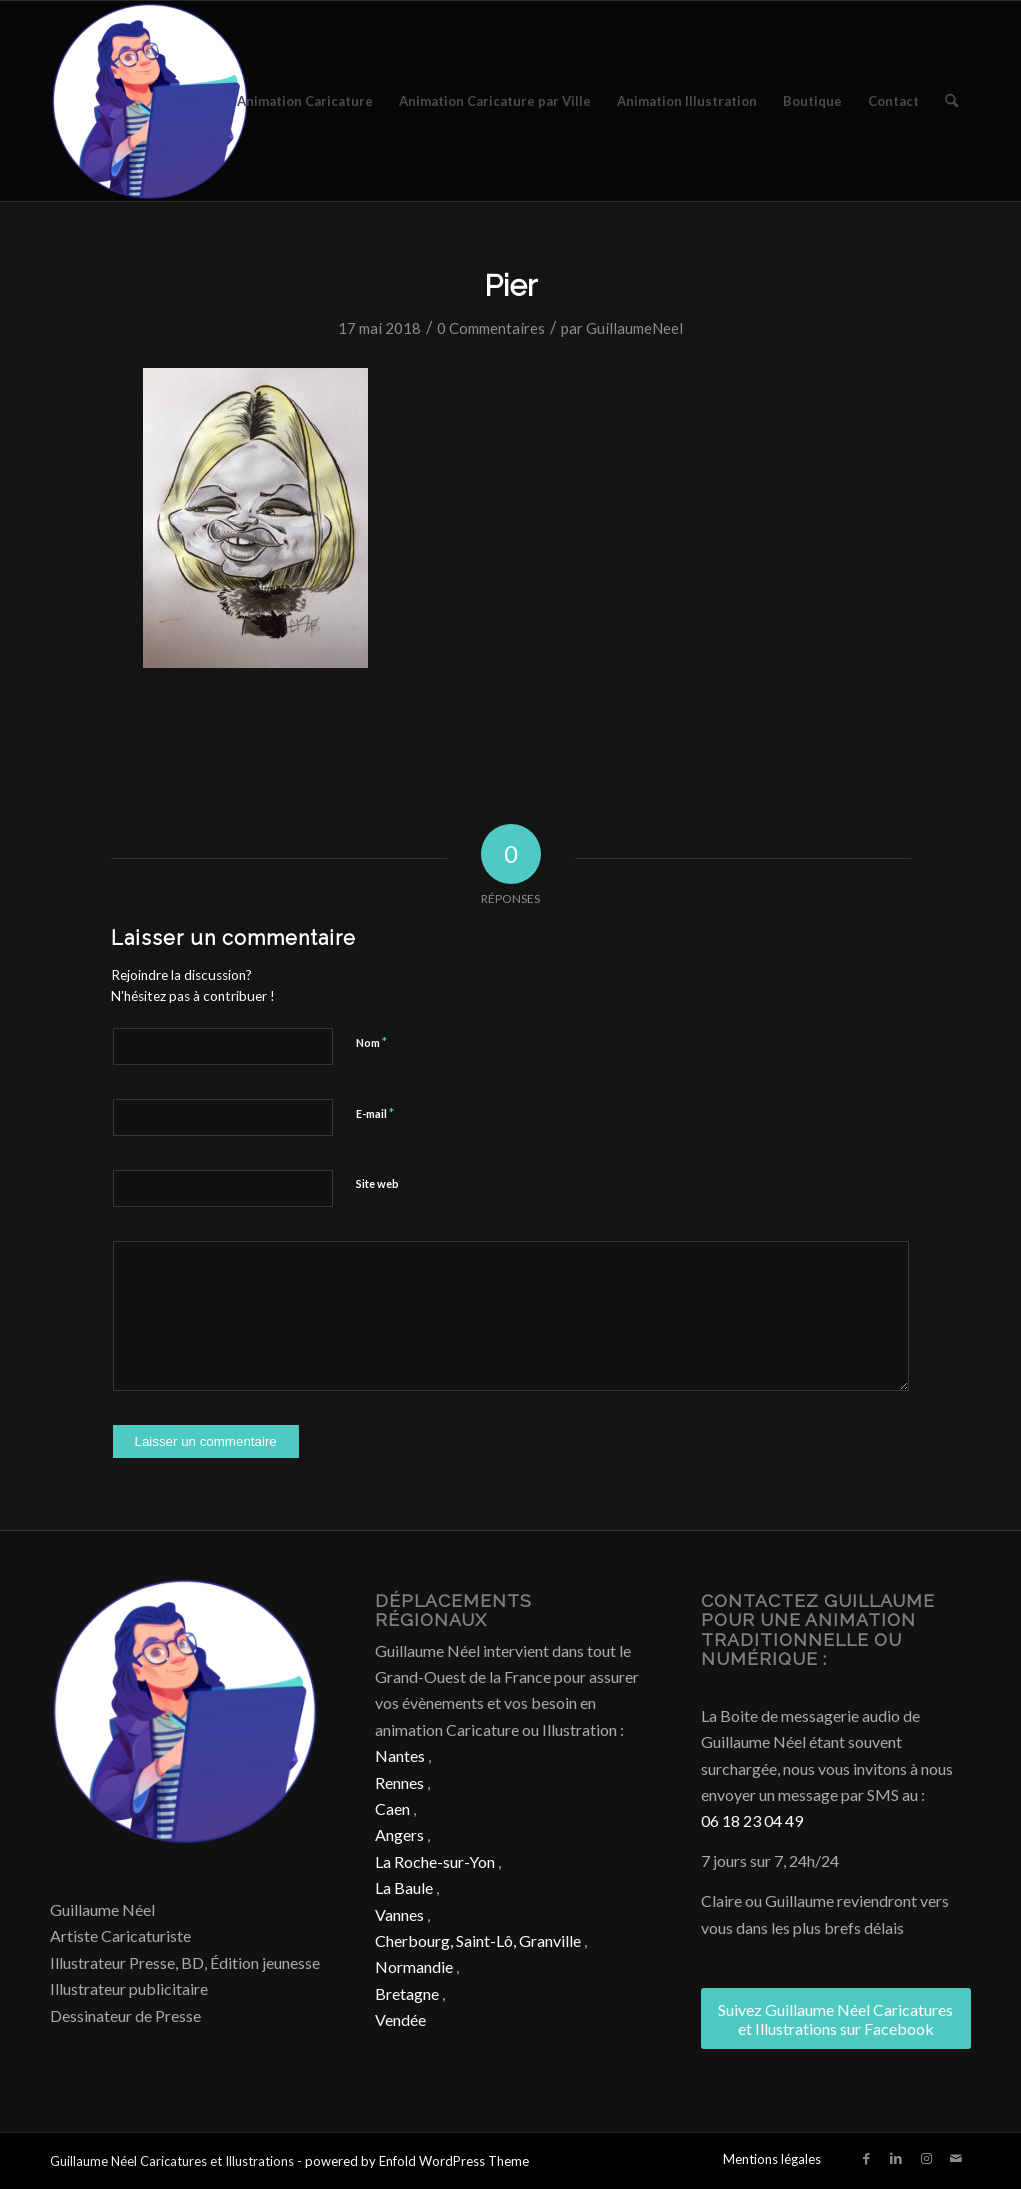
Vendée (400, 2019)
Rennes (399, 1782)
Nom (371, 1042)
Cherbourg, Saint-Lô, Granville (478, 1940)
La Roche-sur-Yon (435, 1861)
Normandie (414, 1966)
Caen (392, 1808)
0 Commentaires (491, 328)
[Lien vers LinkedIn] (896, 2158)
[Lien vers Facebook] (866, 2158)
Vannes (399, 1914)
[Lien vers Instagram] (926, 2158)
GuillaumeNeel (634, 328)
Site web (377, 1183)
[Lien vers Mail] (956, 2158)
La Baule (404, 1887)
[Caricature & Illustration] (150, 101)
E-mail (375, 1113)
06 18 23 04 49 (752, 1820)
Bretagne (407, 1993)
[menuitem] (305, 101)
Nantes (400, 1755)
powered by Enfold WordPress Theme (417, 2161)
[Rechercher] (951, 101)
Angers (399, 1834)
